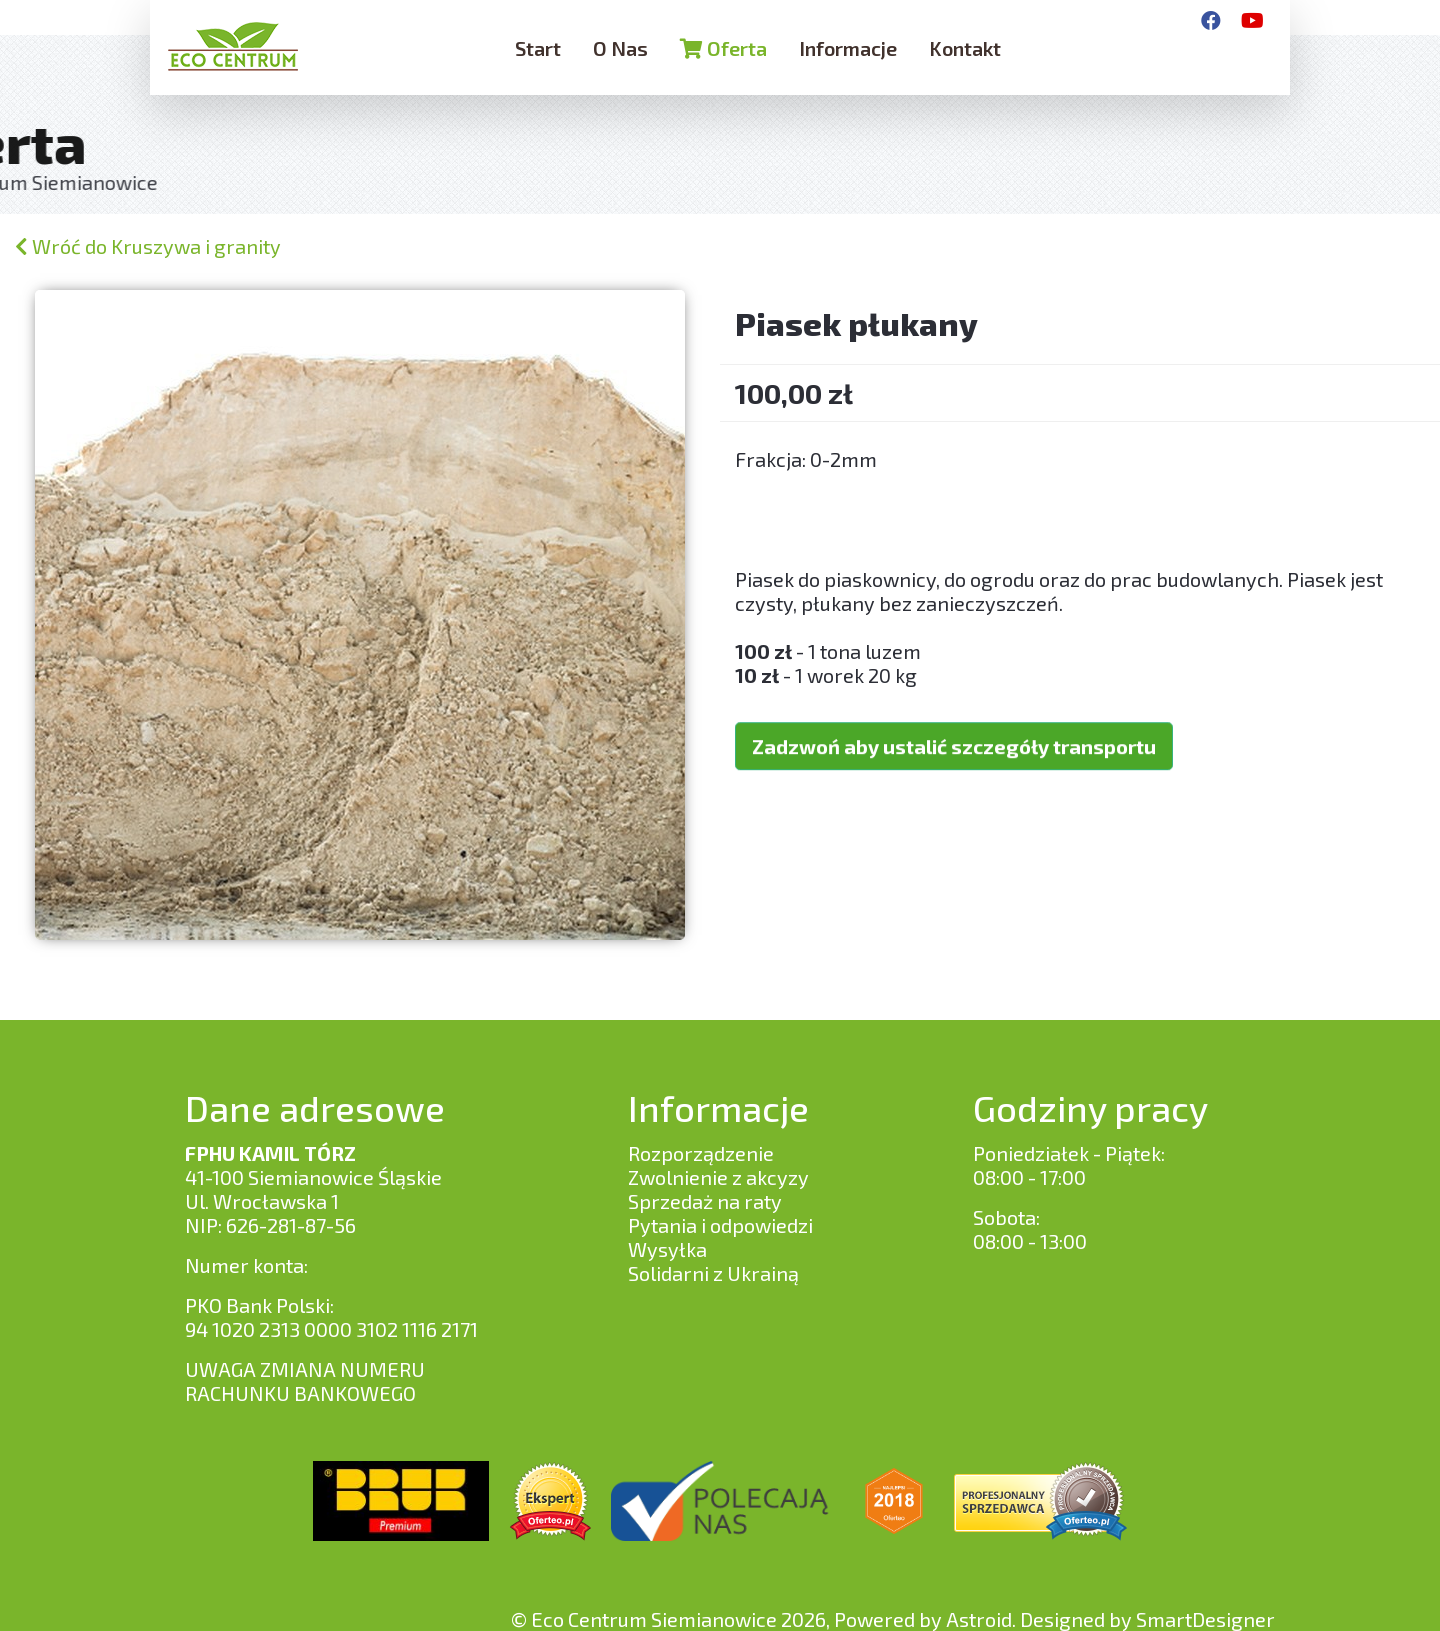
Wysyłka (667, 1249)
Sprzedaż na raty (705, 1201)
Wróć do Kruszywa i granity (148, 246)
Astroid (979, 1619)
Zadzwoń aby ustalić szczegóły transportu (954, 723)
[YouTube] (1252, 20)
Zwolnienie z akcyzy (718, 1177)
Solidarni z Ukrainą (713, 1273)
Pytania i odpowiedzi (720, 1225)
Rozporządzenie (701, 1153)
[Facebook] (1211, 20)
